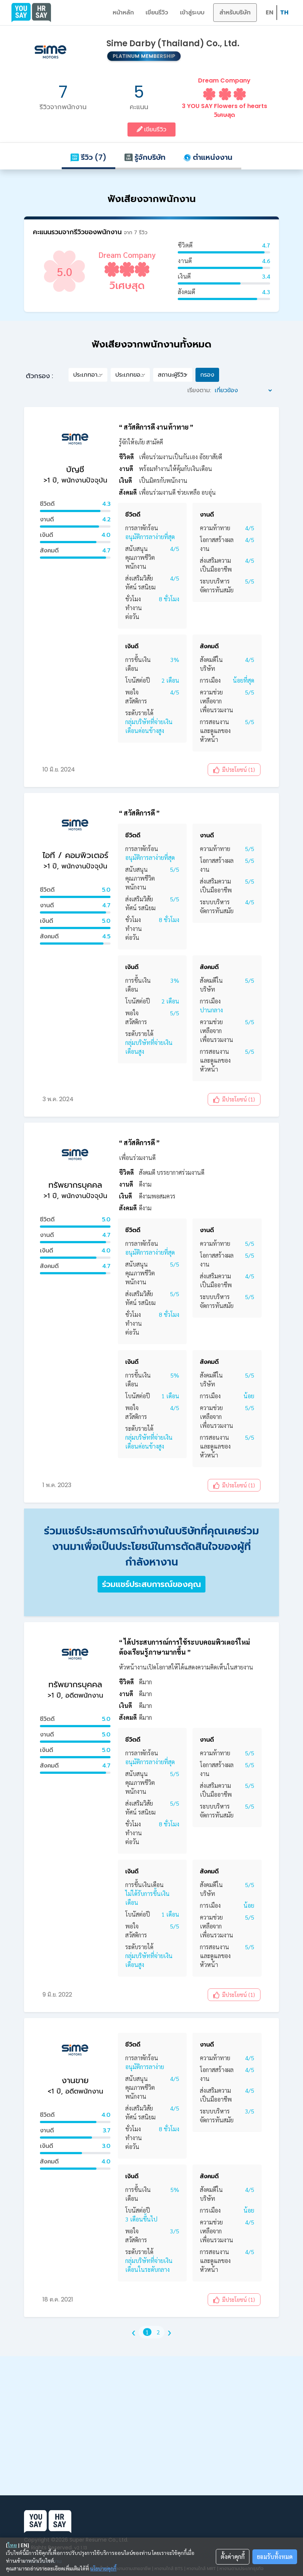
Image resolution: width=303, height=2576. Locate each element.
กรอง (207, 374)
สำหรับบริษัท (235, 12)
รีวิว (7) (88, 157)
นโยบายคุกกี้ (103, 2568)
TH (284, 12)
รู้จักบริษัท (145, 157)
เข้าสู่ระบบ (192, 12)
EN (269, 12)
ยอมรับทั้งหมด (275, 2556)
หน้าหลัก (123, 12)
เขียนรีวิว (157, 12)
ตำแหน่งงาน (207, 157)
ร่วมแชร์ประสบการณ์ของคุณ (151, 1584)
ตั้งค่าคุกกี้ (233, 2556)
